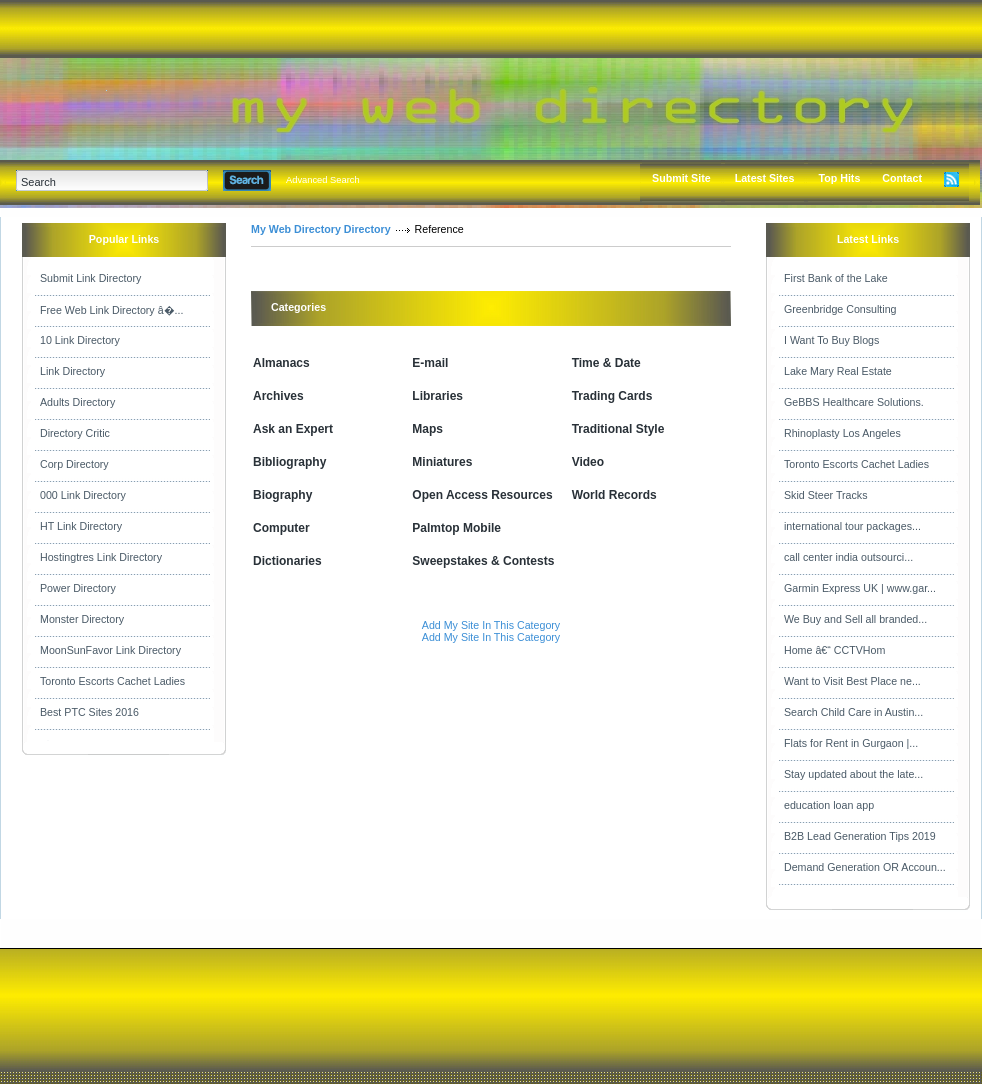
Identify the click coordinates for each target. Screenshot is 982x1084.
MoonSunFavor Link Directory (110, 650)
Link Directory (72, 371)
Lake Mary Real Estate (838, 371)
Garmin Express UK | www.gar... (860, 588)
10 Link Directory (80, 340)
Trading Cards (612, 396)
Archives (278, 396)
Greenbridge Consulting (840, 309)
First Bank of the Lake (836, 278)
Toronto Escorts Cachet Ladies (112, 681)
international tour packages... (852, 526)
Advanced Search (323, 180)
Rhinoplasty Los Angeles (842, 433)
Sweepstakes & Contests (483, 561)
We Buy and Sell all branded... (855, 619)
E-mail (430, 363)
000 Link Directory (83, 495)
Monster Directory (82, 619)
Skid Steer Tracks (826, 495)
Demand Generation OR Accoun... (865, 867)
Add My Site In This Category (491, 625)
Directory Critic (75, 433)
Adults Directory (77, 402)
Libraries (437, 396)
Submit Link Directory (90, 278)
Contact (902, 178)
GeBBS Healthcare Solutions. (854, 402)
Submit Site (681, 178)
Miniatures (442, 462)
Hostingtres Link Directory (101, 557)
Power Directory (78, 588)
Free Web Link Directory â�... (111, 310)
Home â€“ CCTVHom (834, 650)
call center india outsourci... (848, 557)
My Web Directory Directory (321, 229)
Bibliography (289, 462)
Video (588, 462)
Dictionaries (287, 561)
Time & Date (606, 363)
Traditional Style (618, 429)
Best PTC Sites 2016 (89, 712)
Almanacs (281, 363)
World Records (614, 495)
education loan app (829, 805)
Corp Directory (74, 464)
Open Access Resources (482, 495)
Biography (282, 495)
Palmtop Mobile (456, 528)
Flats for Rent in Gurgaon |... (851, 743)
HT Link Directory (81, 526)
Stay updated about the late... (853, 774)
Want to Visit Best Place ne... (852, 681)
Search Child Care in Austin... (853, 712)
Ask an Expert (293, 429)
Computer (281, 528)
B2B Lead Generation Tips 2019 (860, 836)
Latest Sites (765, 178)
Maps (427, 429)
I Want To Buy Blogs (831, 340)
